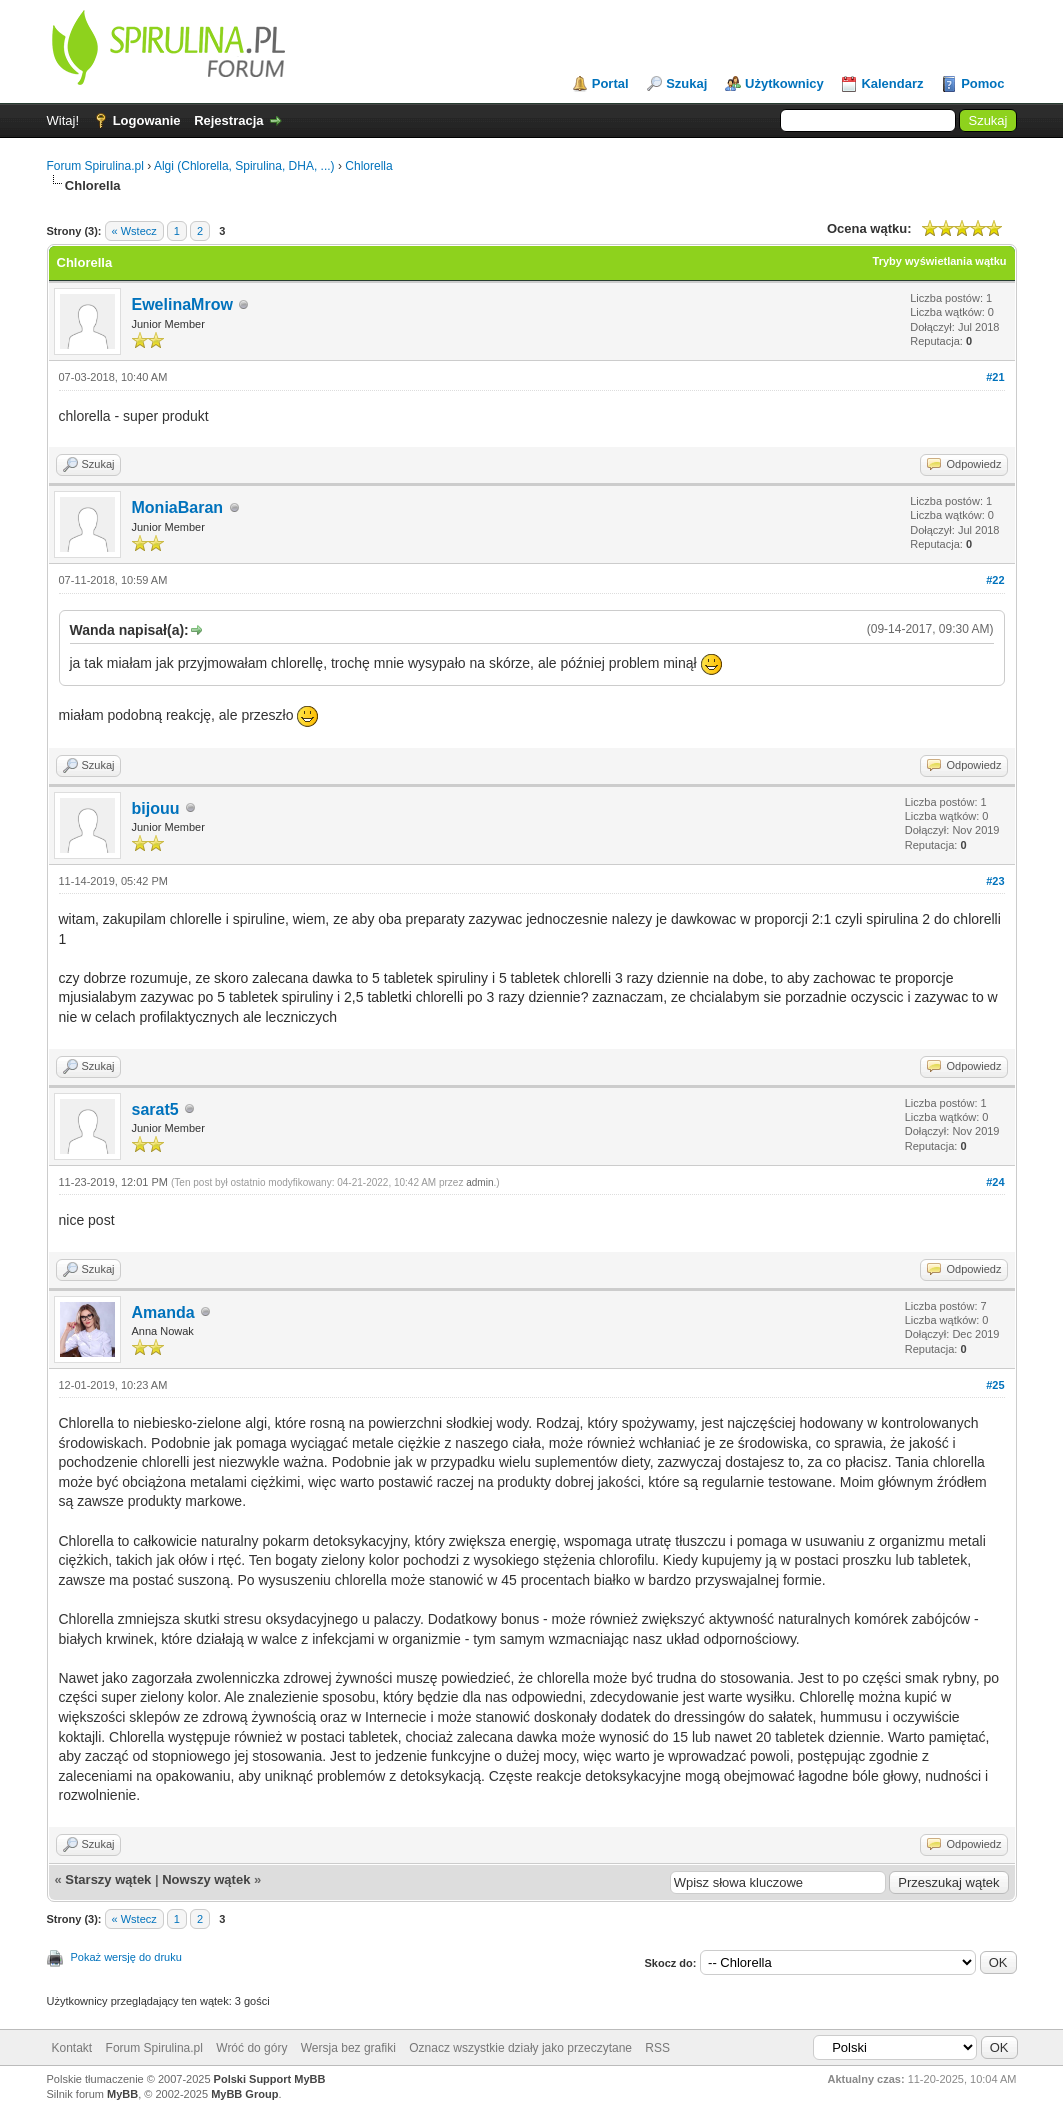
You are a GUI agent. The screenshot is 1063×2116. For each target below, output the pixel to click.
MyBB (122, 2094)
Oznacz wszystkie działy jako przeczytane (520, 2048)
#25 (995, 1385)
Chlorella (368, 166)
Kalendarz (892, 83)
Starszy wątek (108, 1879)
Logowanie (147, 120)
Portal (610, 83)
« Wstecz (134, 231)
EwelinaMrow (182, 304)
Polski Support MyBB (270, 2079)
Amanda (163, 1312)
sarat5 (155, 1109)
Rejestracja (228, 120)
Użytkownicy (784, 83)
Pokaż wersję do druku (126, 1957)
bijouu (156, 808)
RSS (657, 2048)
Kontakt (72, 2048)
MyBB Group (244, 2094)
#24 (995, 1182)
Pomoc (982, 83)
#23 (995, 881)
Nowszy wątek (206, 1879)
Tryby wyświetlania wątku (940, 261)
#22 (995, 580)
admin (479, 1182)
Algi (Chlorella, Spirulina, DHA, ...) (244, 166)
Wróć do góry (251, 2048)
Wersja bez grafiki (348, 2048)
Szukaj (686, 83)
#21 (995, 377)
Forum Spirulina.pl (95, 166)
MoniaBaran (178, 507)
